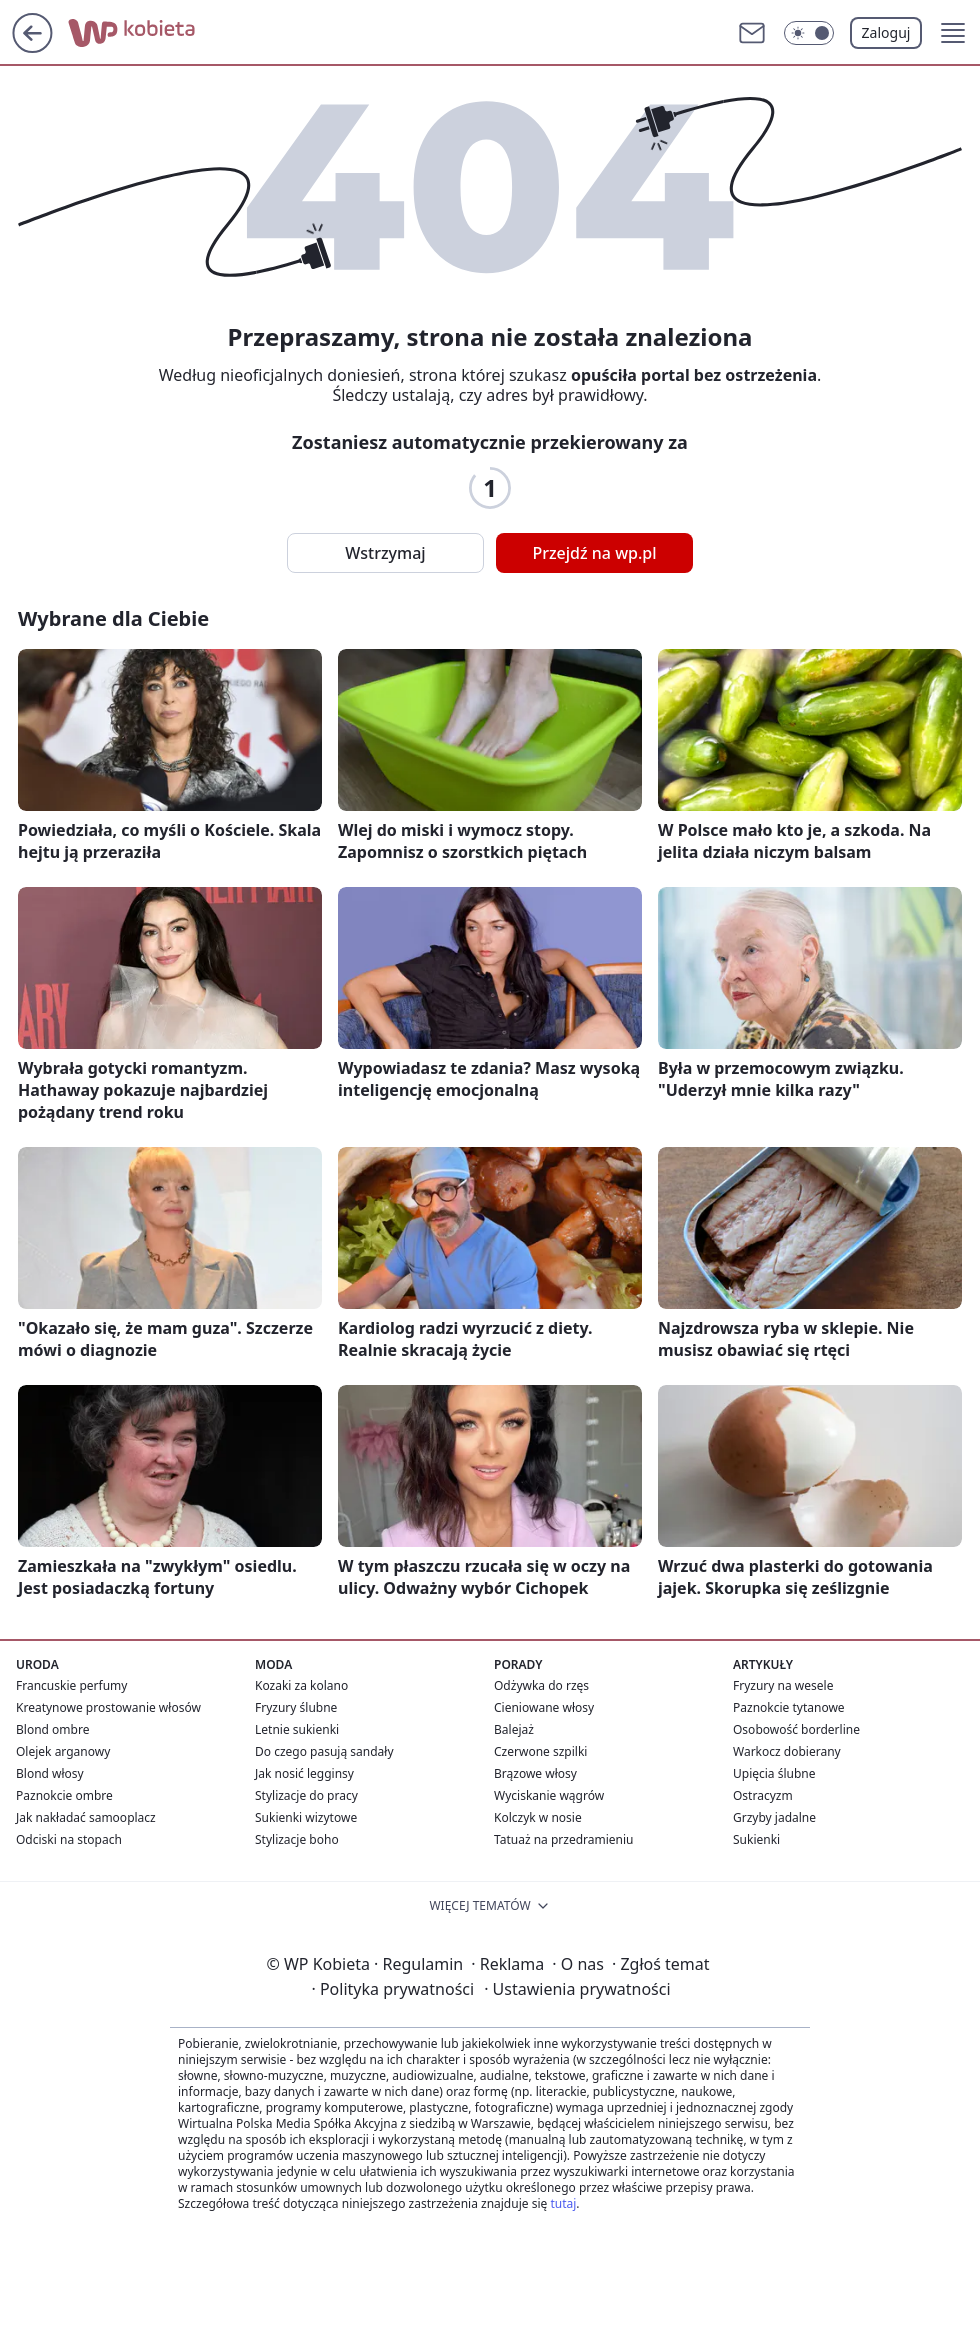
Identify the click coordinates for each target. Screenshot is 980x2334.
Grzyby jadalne (774, 1817)
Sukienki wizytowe (306, 1817)
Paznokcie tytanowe (789, 1707)
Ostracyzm (763, 1795)
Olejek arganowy (63, 1751)
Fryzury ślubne (296, 1707)
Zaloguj (886, 32)
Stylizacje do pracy (306, 1795)
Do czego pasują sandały (324, 1751)
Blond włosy (50, 1773)
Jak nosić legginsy (304, 1773)
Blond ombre (52, 1729)
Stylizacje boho (297, 1839)
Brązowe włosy (535, 1773)
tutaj (563, 2203)
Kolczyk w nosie (538, 1817)
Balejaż (514, 1729)
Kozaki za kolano (301, 1685)
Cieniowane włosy (544, 1707)
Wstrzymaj (385, 553)
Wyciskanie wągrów (549, 1795)
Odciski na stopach (69, 1839)
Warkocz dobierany (787, 1751)
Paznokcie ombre (64, 1795)
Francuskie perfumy (71, 1685)
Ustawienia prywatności (577, 1989)
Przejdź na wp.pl (594, 553)
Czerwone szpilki (540, 1751)
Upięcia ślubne (774, 1773)
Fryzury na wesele (783, 1685)
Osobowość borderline (796, 1729)
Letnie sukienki (297, 1729)
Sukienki (756, 1839)
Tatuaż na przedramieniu (564, 1839)
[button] (953, 33)
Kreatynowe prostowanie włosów (108, 1707)
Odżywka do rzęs (541, 1685)
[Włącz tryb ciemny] (809, 33)
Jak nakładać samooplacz (86, 1817)
